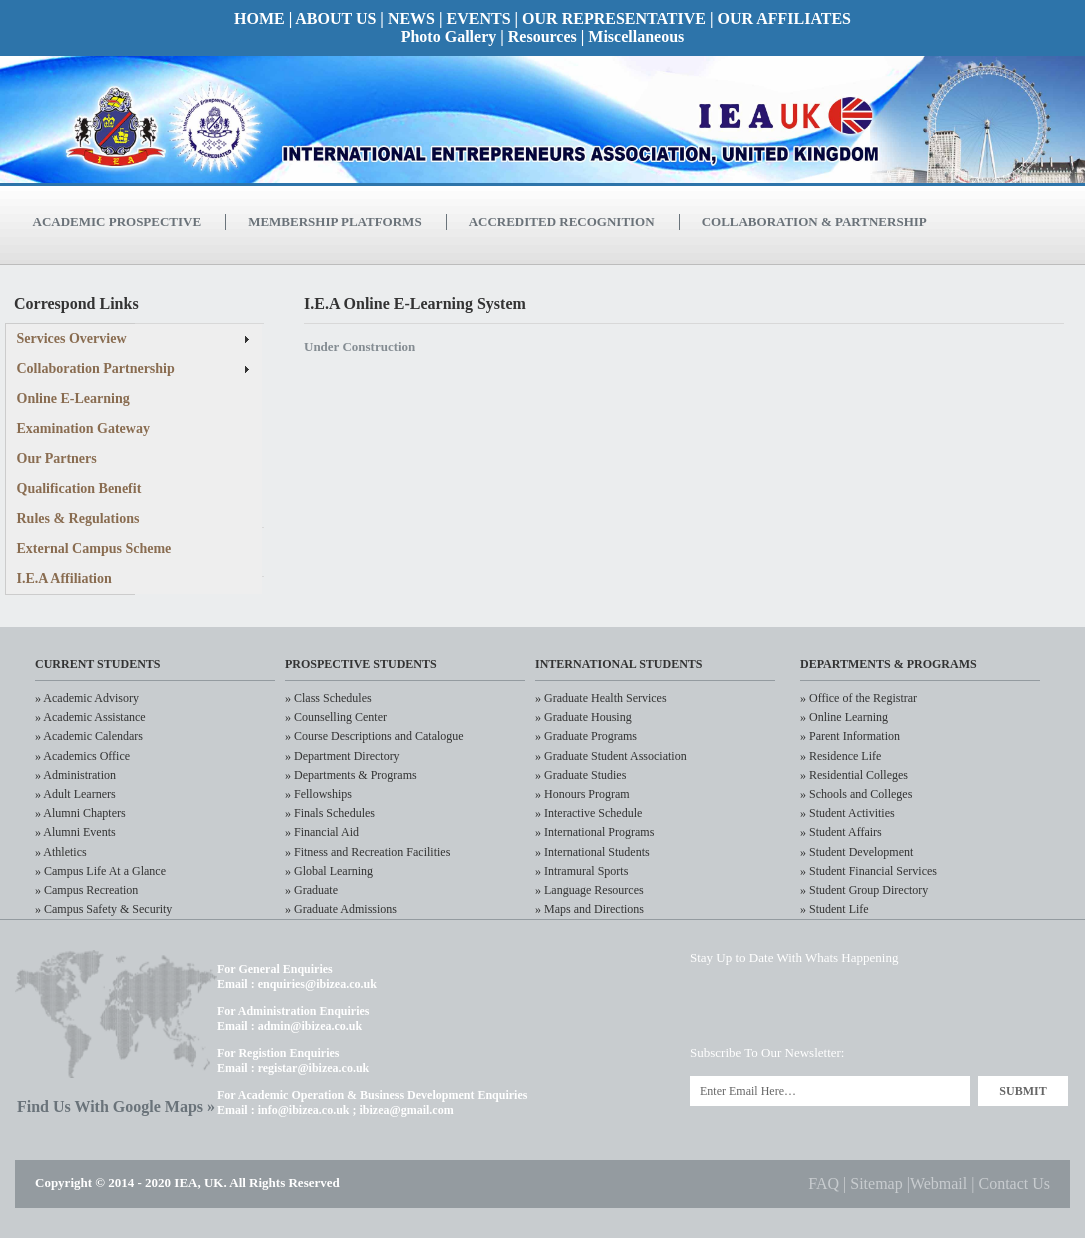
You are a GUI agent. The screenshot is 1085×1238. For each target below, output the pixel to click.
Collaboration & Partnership (814, 221)
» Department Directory (342, 756)
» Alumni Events (75, 832)
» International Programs (594, 832)
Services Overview (72, 338)
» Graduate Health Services (601, 698)
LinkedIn (783, 1005)
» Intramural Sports (581, 871)
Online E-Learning (73, 398)
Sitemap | (880, 1183)
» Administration (75, 775)
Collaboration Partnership (96, 368)
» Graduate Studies (580, 775)
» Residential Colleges (854, 775)
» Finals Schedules (330, 813)
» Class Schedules (328, 698)
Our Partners (57, 458)
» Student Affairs (841, 832)
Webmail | (944, 1183)
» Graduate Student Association (611, 756)
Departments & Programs (888, 664)
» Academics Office (82, 756)
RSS (990, 1005)
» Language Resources (589, 890)
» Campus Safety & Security (103, 909)
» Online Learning (844, 717)
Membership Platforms (334, 221)
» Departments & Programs (351, 775)
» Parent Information (850, 736)
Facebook (852, 1005)
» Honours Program (582, 794)
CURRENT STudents (97, 664)
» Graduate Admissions (341, 909)
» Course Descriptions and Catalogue (374, 736)
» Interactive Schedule (588, 813)
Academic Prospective (117, 221)
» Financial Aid (322, 832)
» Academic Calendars (89, 736)
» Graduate (311, 890)
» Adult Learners (75, 794)
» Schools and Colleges (856, 794)
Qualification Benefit (79, 488)
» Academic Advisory (87, 698)
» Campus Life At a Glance (100, 871)
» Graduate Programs (586, 736)
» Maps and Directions (589, 909)
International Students (619, 664)
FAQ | (829, 1183)
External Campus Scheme (94, 548)
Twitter (714, 1005)
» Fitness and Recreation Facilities (367, 852)
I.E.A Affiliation (64, 578)
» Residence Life (840, 756)
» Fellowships (318, 794)
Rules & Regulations (78, 518)
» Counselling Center (336, 717)
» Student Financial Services (868, 871)
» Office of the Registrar (858, 698)
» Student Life (834, 909)
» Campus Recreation (86, 890)
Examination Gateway (83, 428)
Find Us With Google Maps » (116, 1106)
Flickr (921, 1005)
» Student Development (856, 852)
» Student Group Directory (864, 890)
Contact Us (1014, 1183)
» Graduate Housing (583, 717)
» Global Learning (329, 871)
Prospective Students (361, 664)
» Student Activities (847, 813)
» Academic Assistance (90, 717)
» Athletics (61, 852)
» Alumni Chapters (80, 813)
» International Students (592, 852)
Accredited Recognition (562, 221)
